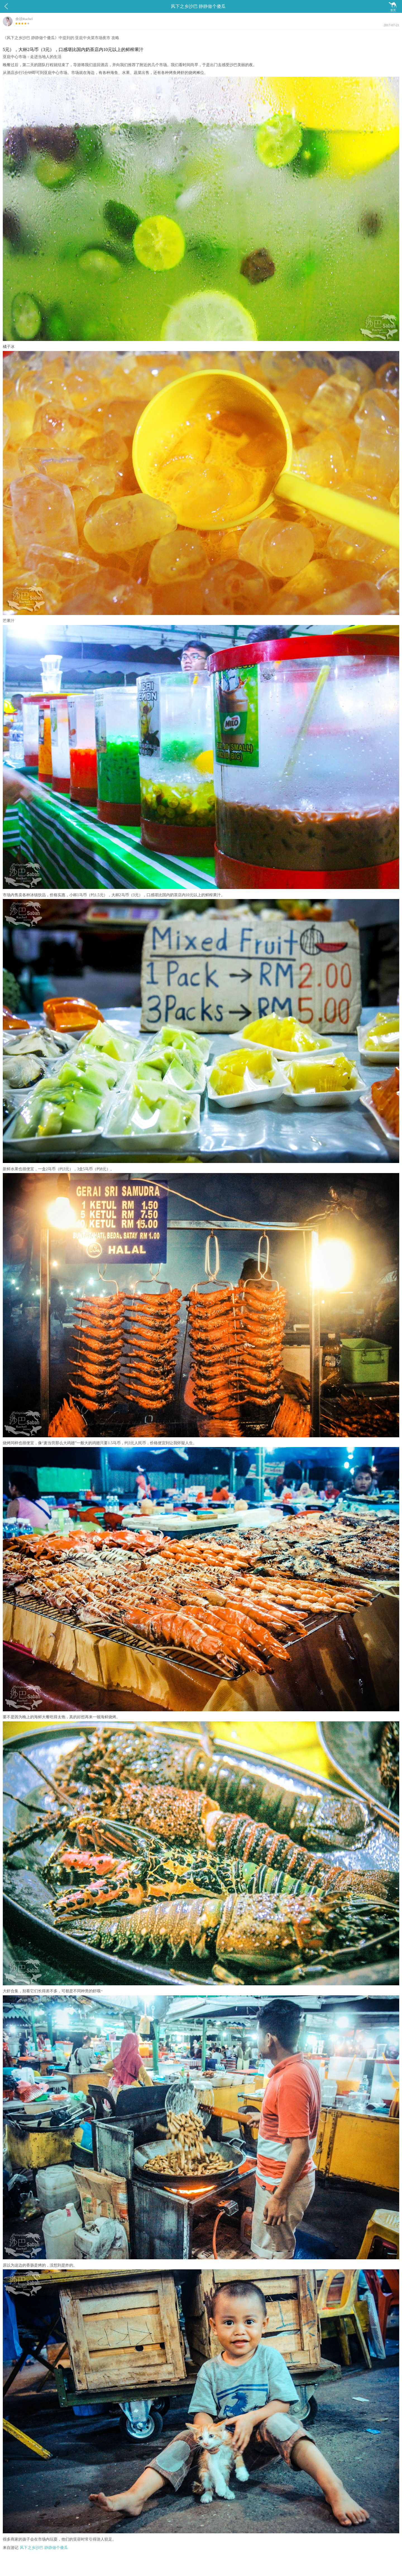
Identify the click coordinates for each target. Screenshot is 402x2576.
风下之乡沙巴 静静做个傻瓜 (44, 2548)
